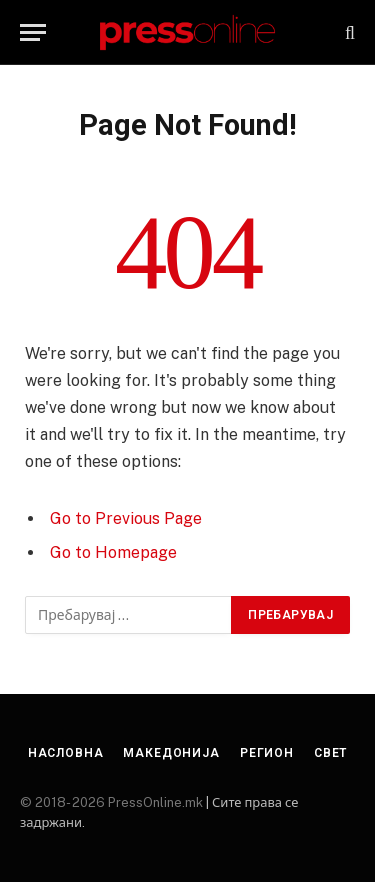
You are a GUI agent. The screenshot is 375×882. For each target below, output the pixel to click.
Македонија (171, 753)
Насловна (66, 753)
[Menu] (33, 32)
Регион (267, 753)
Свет (330, 753)
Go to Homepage (113, 552)
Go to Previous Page (126, 518)
